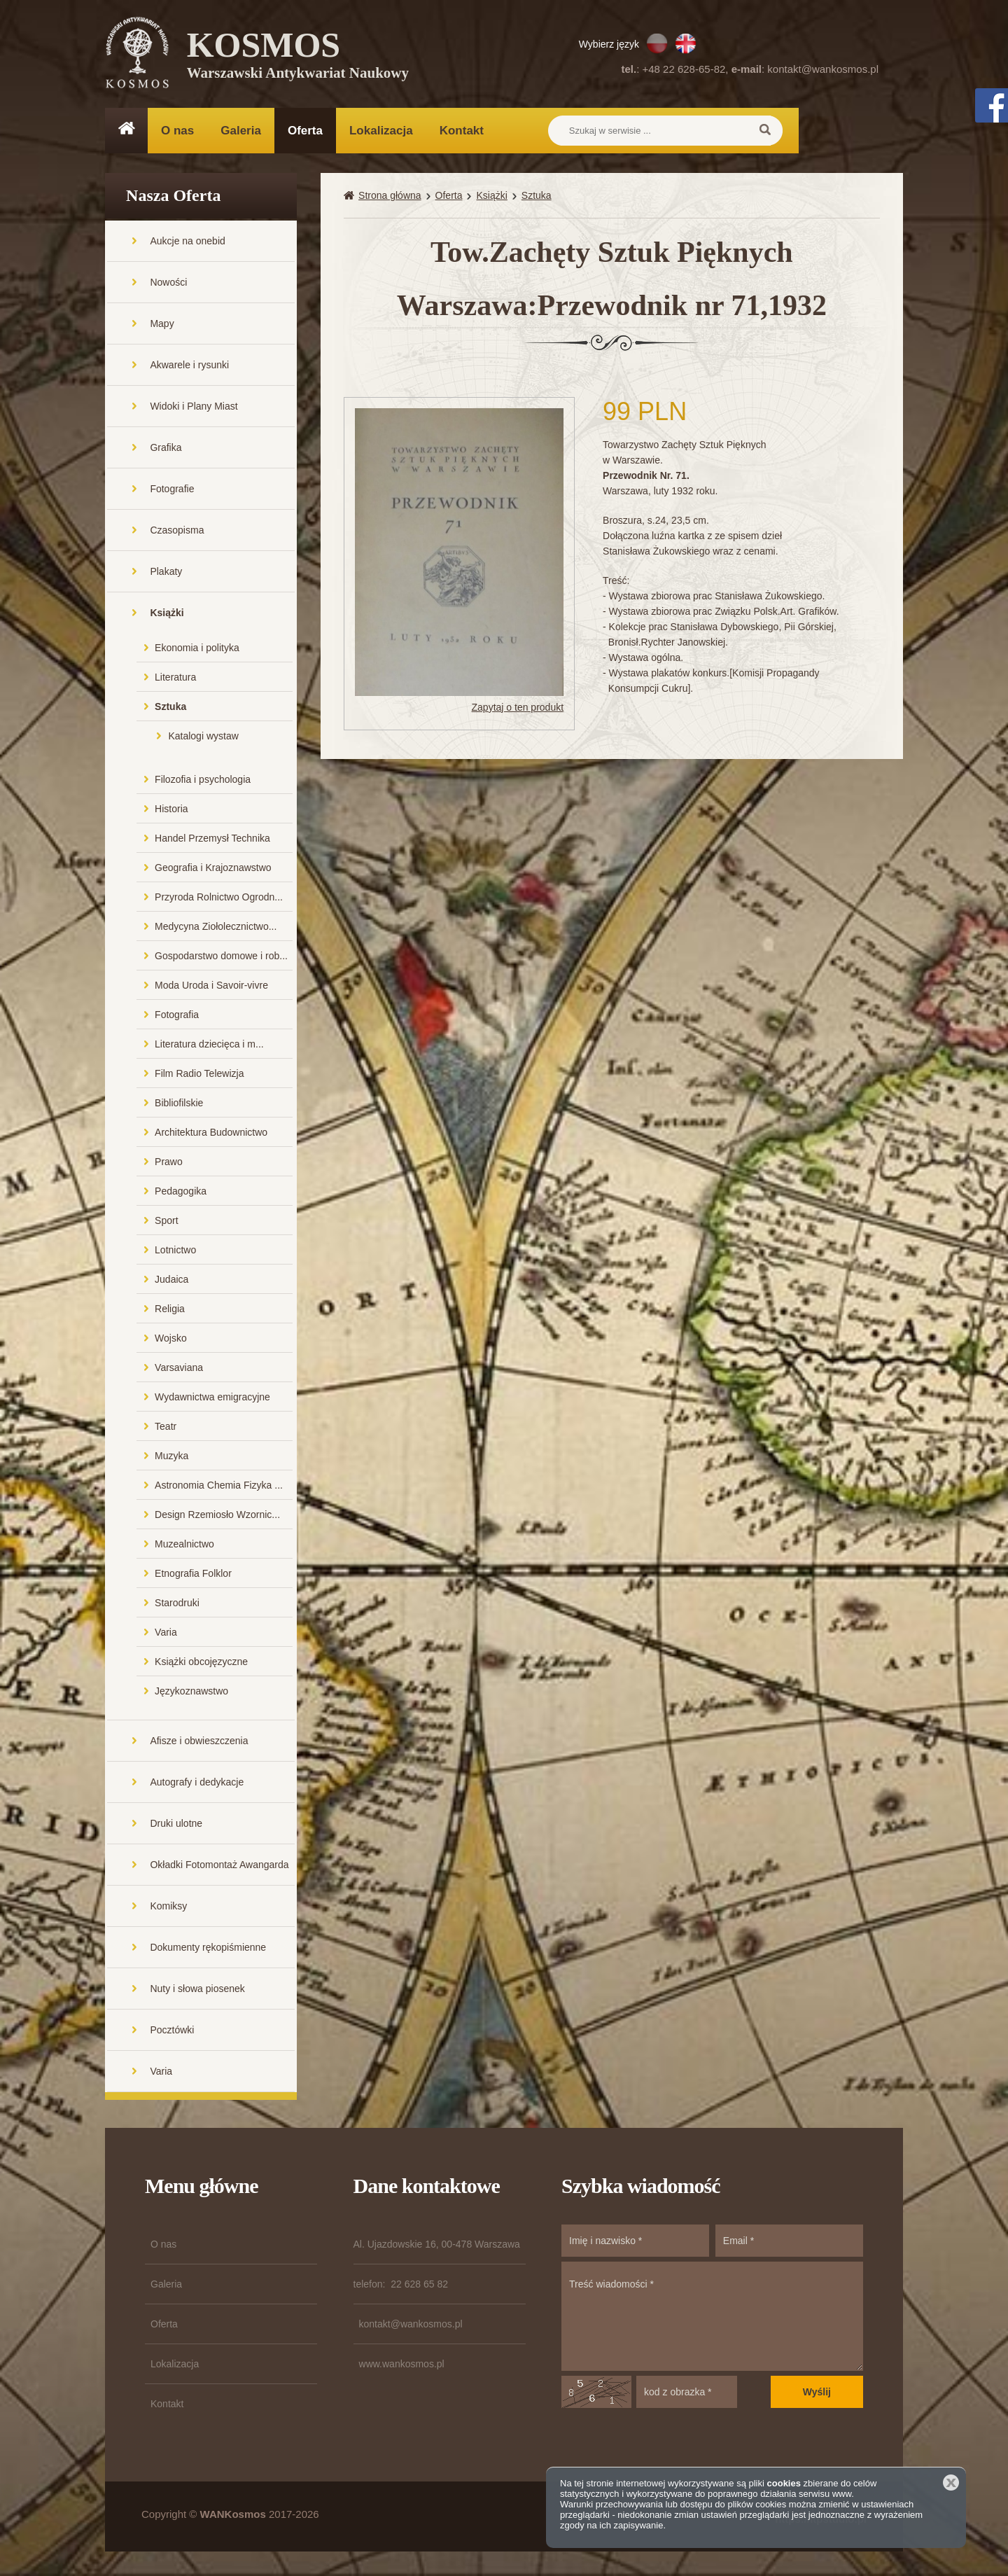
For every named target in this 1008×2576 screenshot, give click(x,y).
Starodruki (177, 1606)
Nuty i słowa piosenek (197, 1992)
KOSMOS (299, 56)
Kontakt (462, 130)
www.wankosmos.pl (401, 2367)
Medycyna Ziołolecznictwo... (215, 929)
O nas (177, 130)
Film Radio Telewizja (199, 1076)
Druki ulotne (176, 1826)
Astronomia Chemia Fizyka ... (219, 1488)
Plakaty (166, 574)
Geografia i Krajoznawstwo (213, 871)
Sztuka (170, 710)
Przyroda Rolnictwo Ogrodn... (219, 900)
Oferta (305, 130)
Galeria (240, 130)
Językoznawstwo (191, 1694)
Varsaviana (179, 1371)
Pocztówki (172, 2033)
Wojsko (171, 1341)
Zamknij (951, 2482)
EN (685, 43)
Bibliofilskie (179, 1106)
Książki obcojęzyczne (201, 1665)
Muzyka (171, 1459)
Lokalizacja (381, 130)
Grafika (165, 451)
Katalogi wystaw (203, 739)
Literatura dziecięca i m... (209, 1047)
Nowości (168, 285)
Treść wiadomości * (712, 2319)
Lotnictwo (175, 1253)
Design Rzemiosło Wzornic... (217, 1518)
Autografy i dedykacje (197, 1785)
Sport (166, 1224)
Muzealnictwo (184, 1547)
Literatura (175, 680)
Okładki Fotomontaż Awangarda (219, 1868)
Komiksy (168, 1909)
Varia (166, 1635)
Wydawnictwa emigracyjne (212, 1400)
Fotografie (172, 492)
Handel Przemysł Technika (212, 841)
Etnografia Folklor (193, 1576)
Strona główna (389, 198)
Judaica (171, 1282)
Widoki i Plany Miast (193, 409)
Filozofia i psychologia (203, 782)
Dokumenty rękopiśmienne (208, 1950)
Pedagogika (180, 1194)
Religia (170, 1312)
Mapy (162, 327)
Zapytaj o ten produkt (518, 710)
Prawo (169, 1165)
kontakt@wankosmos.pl (822, 69)
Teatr (165, 1429)
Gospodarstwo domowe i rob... (221, 959)
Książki (166, 616)
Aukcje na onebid (187, 244)
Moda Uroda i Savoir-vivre (211, 988)
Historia (171, 812)
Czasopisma (177, 533)
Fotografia (177, 1018)
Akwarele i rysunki (189, 368)
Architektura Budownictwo (211, 1135)
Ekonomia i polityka (197, 651)
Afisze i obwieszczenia (199, 1744)
